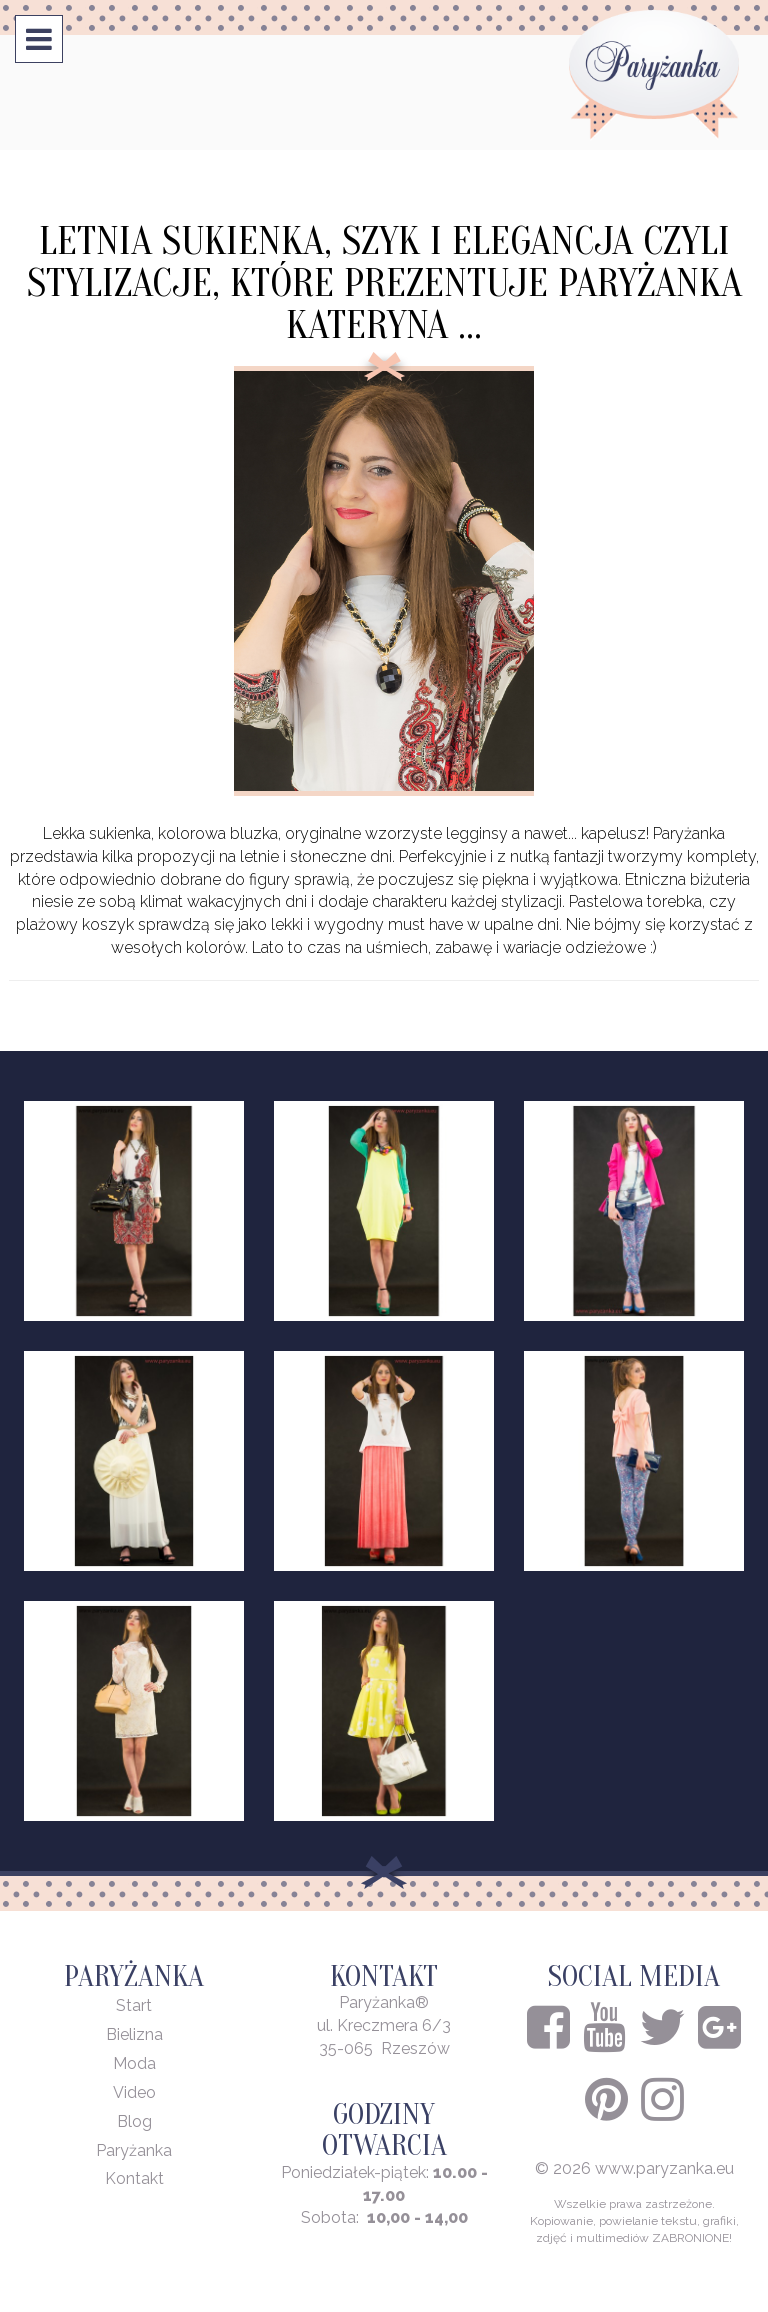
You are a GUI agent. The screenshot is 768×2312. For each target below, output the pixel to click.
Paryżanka (134, 2150)
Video (134, 2092)
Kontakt (134, 2178)
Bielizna (134, 2034)
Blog (134, 2121)
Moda (134, 2063)
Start (134, 2005)
